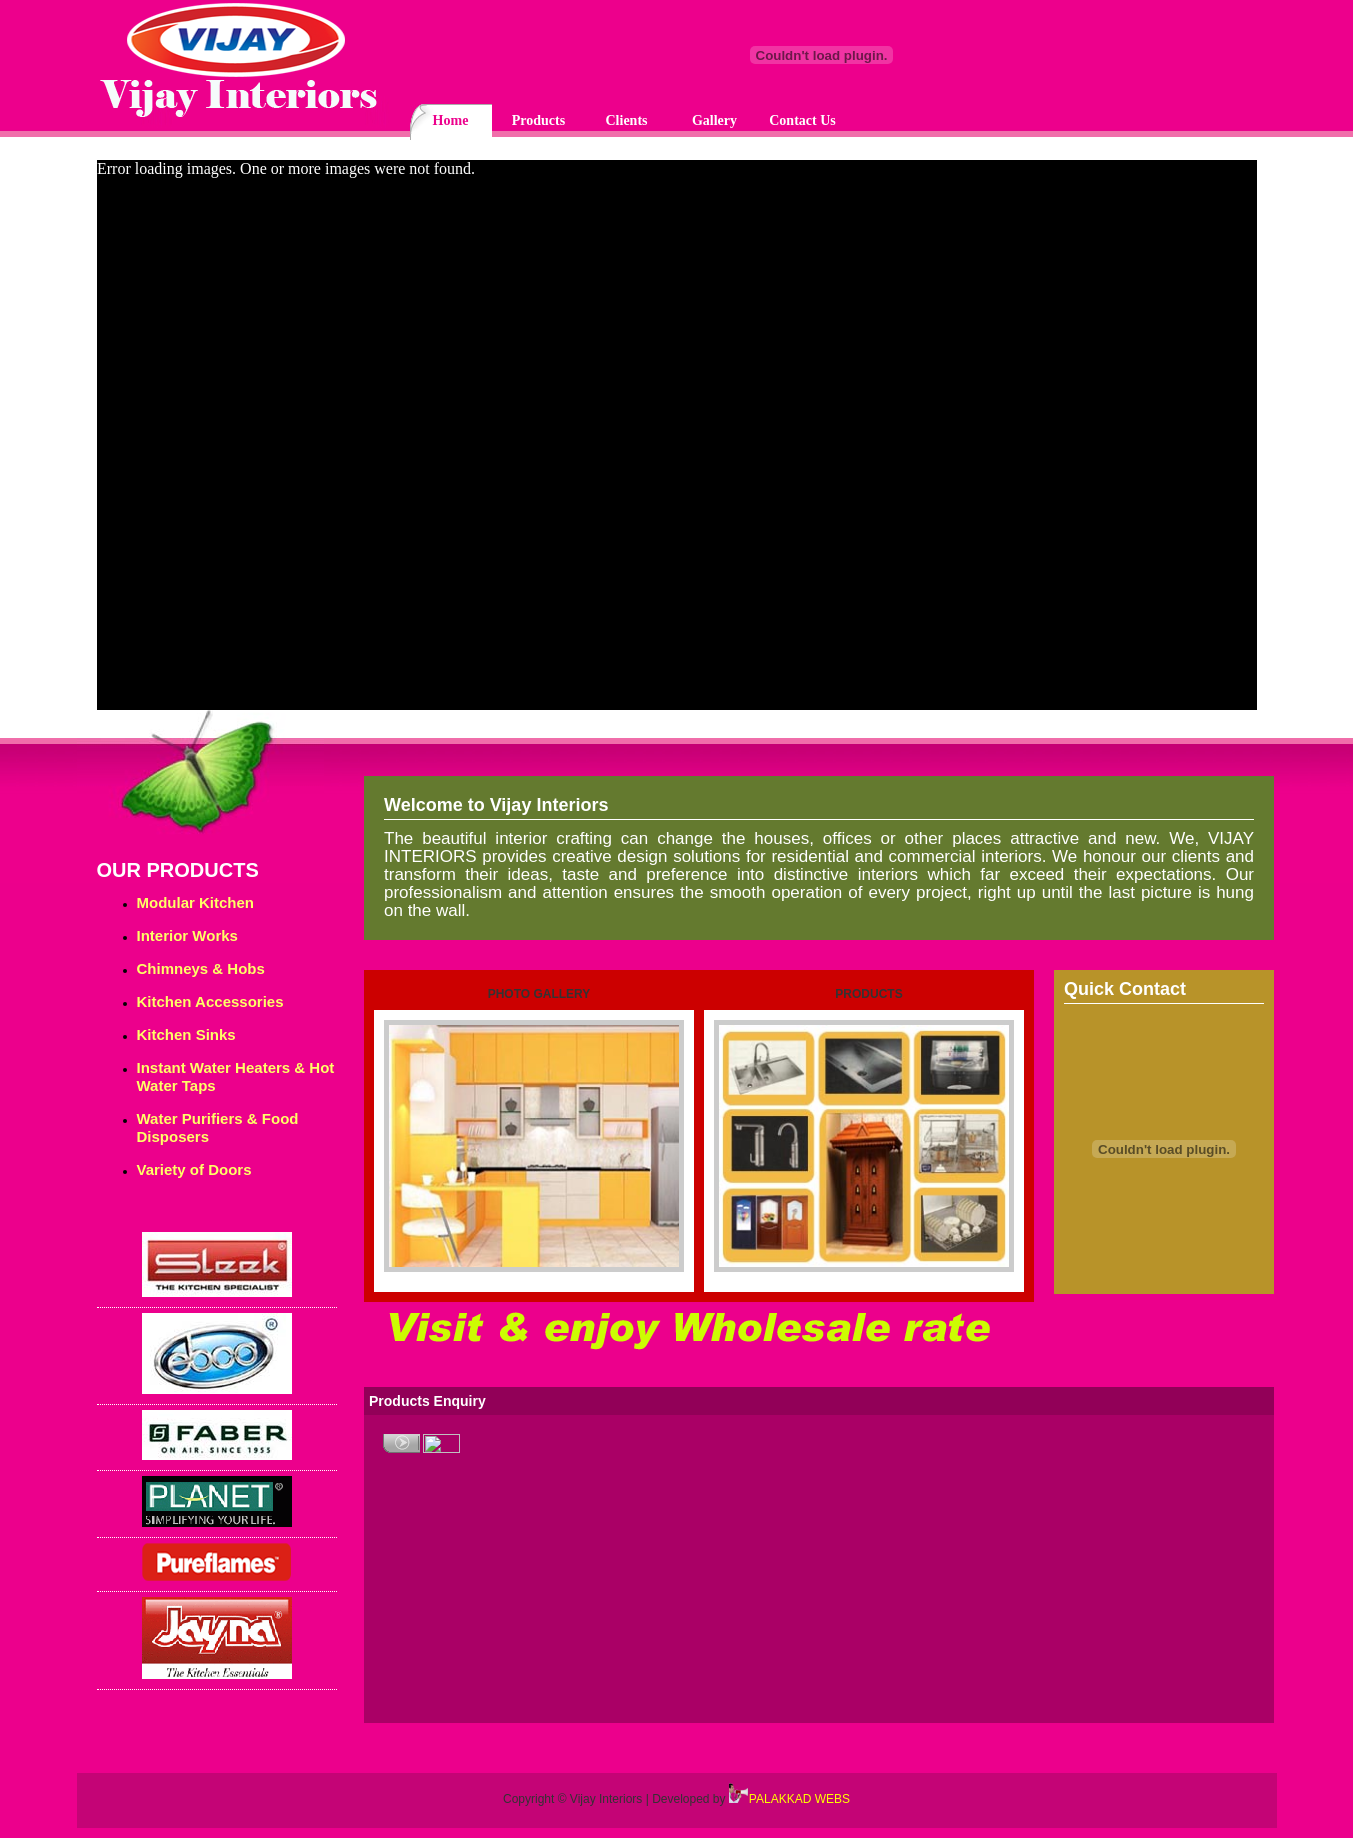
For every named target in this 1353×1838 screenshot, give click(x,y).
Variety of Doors (194, 1169)
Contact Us (802, 120)
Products (538, 120)
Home (451, 120)
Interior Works (187, 935)
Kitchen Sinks (186, 1034)
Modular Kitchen (196, 902)
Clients (627, 120)
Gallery (714, 120)
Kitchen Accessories (210, 1001)
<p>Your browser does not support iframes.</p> (677, 440)
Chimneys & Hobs (201, 968)
